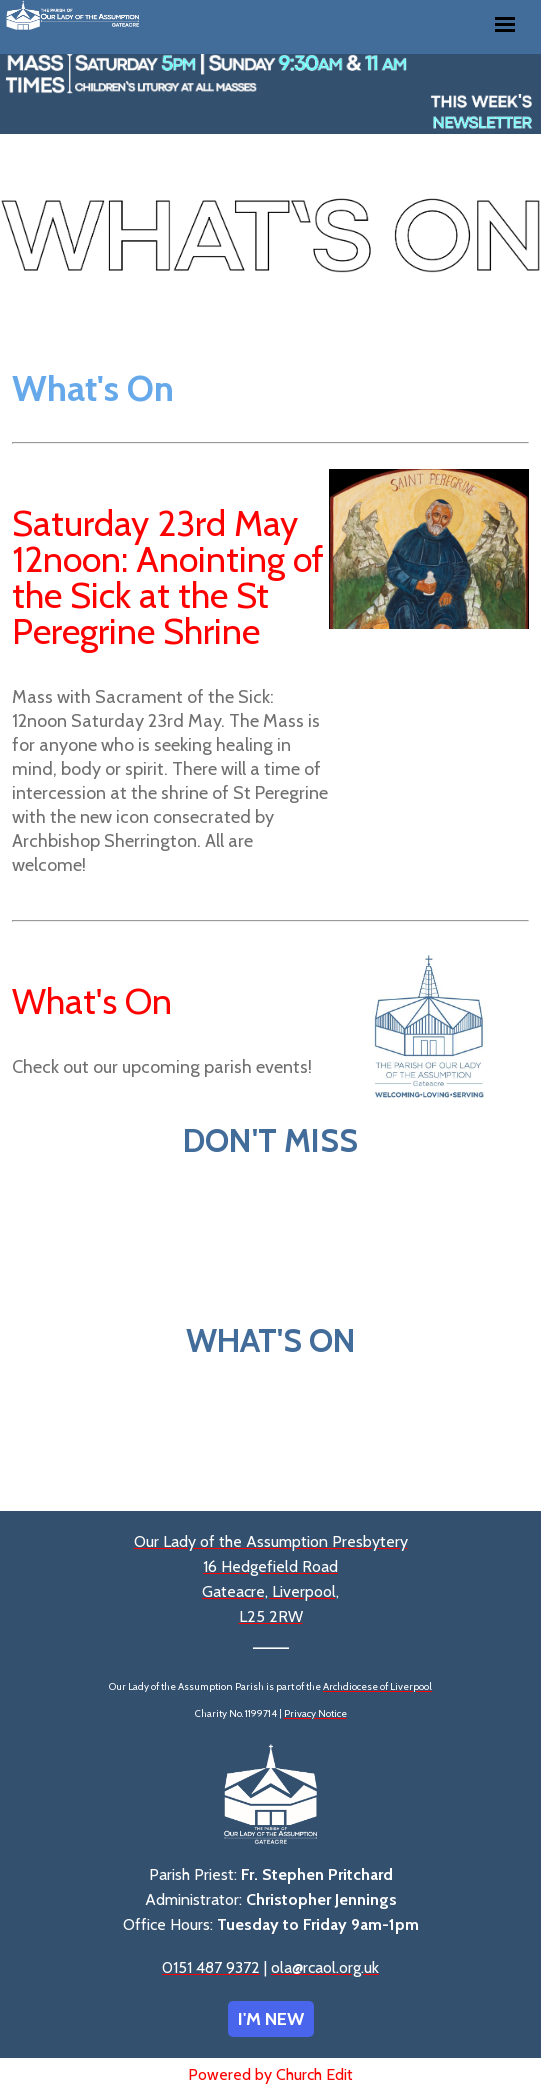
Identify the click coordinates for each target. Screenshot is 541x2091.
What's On (92, 1001)
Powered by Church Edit (270, 2074)
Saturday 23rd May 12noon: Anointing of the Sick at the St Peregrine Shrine (168, 577)
